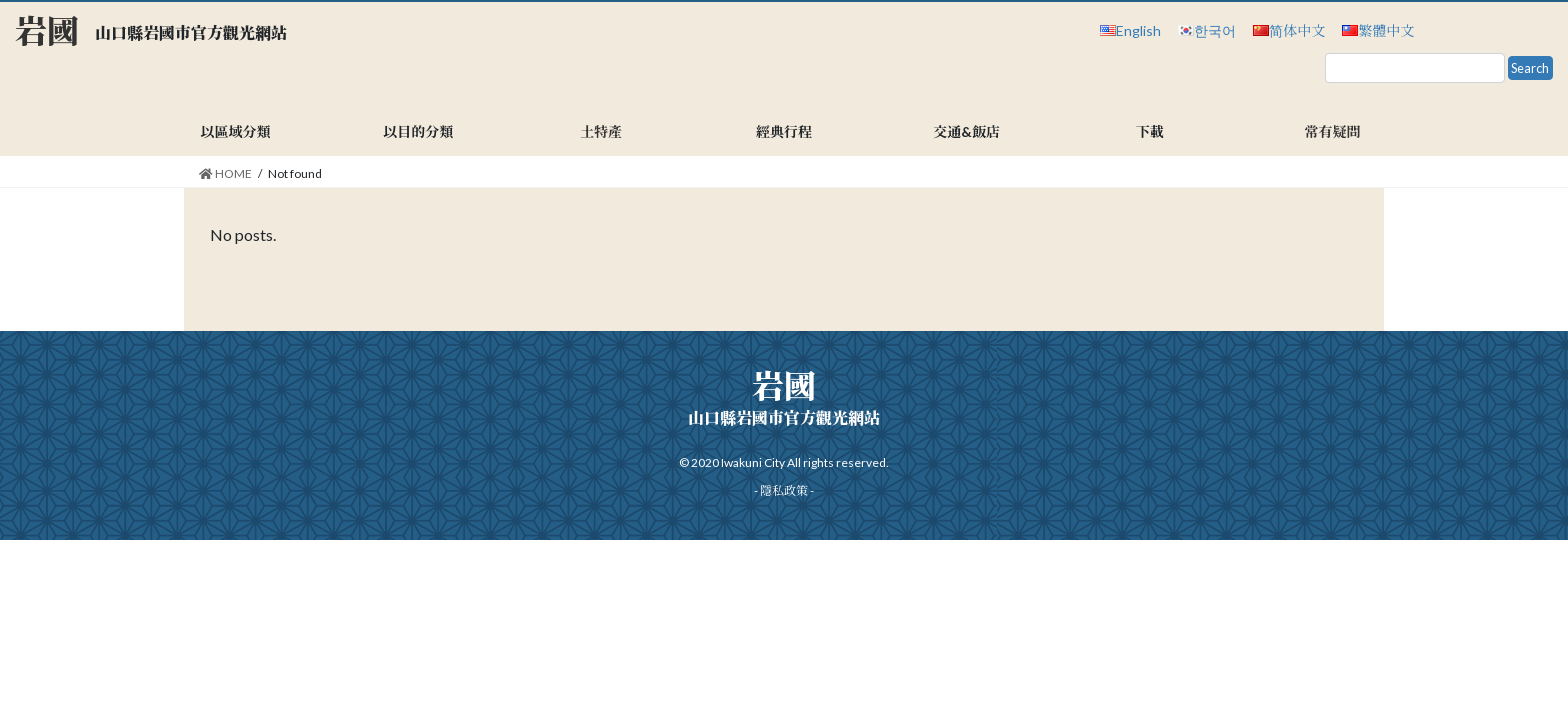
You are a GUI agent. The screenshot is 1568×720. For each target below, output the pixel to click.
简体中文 (1297, 30)
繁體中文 (1386, 30)
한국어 (1215, 30)
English (1138, 30)
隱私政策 (784, 490)
